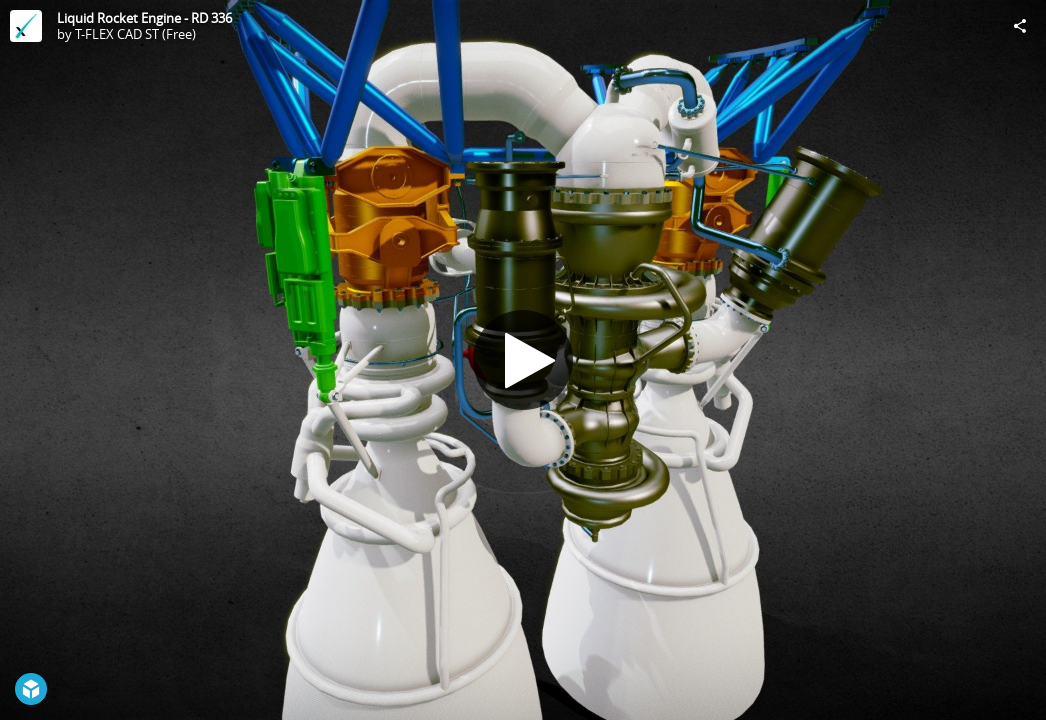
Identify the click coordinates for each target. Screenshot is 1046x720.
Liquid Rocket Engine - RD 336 (144, 18)
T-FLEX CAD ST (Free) (135, 34)
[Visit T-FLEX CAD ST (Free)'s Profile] (26, 26)
